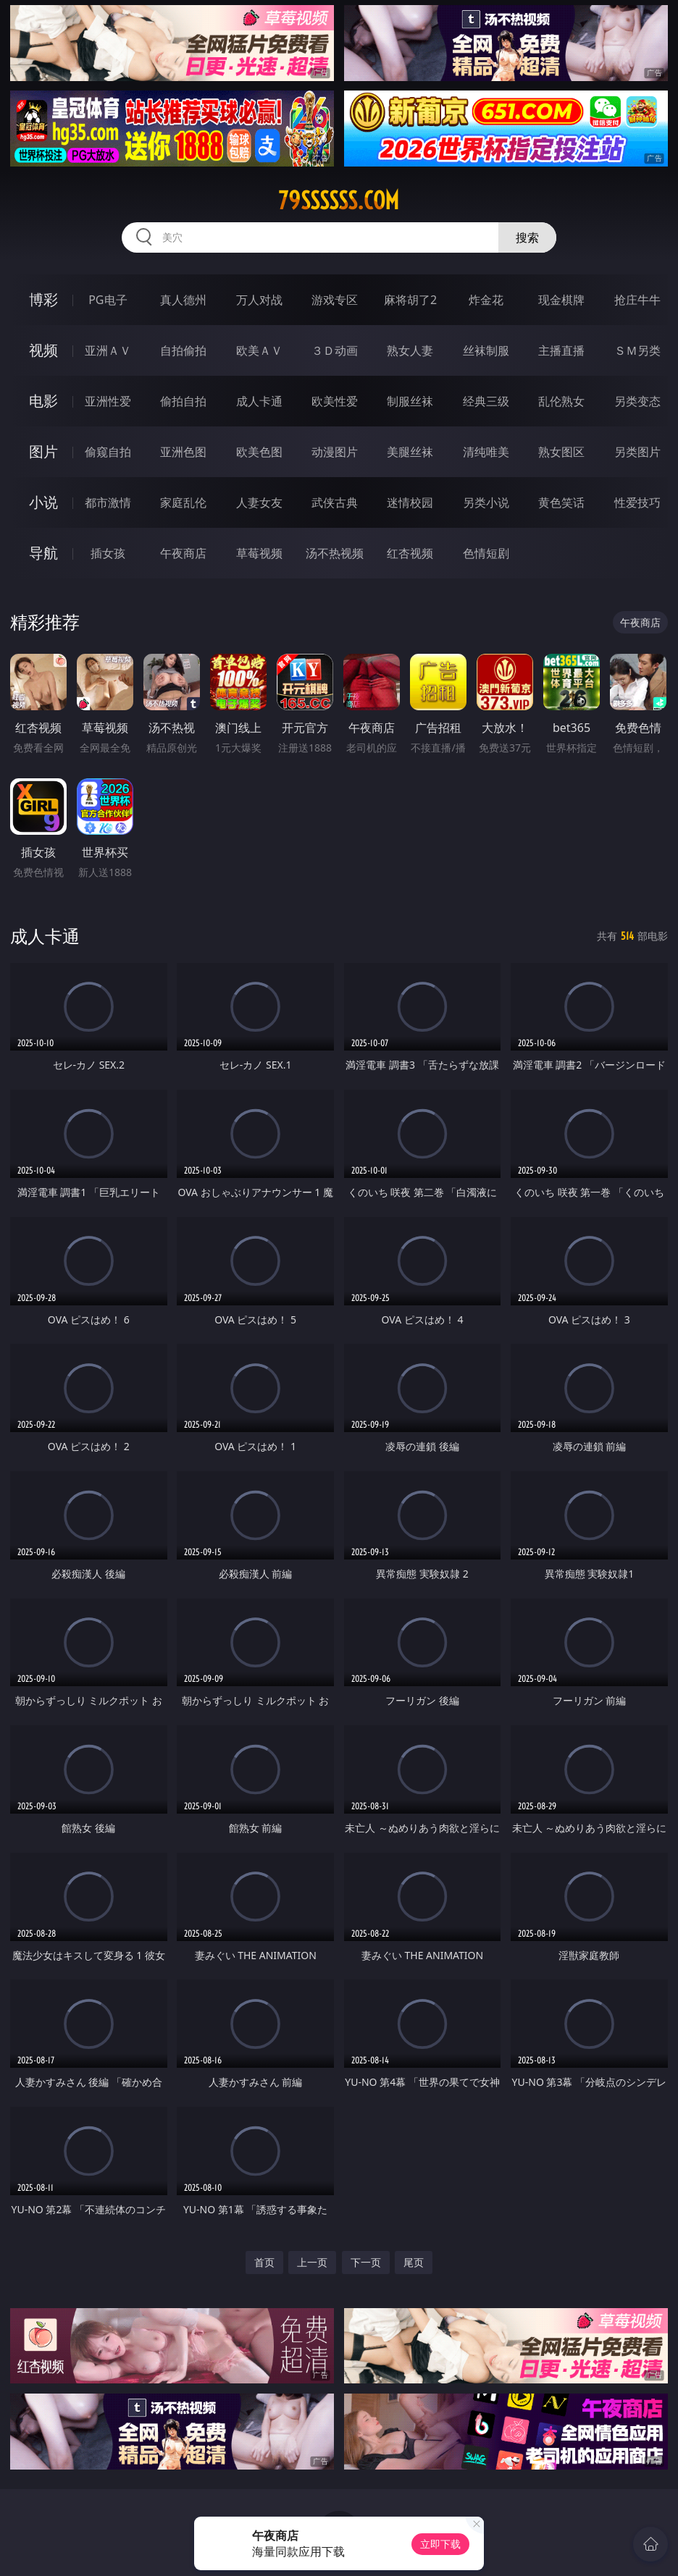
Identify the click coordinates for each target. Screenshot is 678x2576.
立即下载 (440, 2544)
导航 (43, 553)
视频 (43, 350)
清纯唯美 (486, 452)
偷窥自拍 (108, 452)
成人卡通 (259, 401)
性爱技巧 (637, 502)
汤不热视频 (335, 553)
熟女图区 (561, 452)
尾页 (413, 2262)
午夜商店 (183, 553)
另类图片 (637, 452)
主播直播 (561, 350)
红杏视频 (410, 553)
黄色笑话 (561, 502)
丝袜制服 (486, 350)
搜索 (527, 237)
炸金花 (486, 300)
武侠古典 (334, 502)
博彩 (43, 299)
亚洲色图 (183, 452)
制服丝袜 (410, 401)
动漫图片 (334, 452)
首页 (264, 2262)
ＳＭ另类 (637, 350)
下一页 (366, 2262)
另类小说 (486, 502)
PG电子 (107, 300)
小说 (43, 502)
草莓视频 (259, 553)
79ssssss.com (338, 200)
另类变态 (637, 401)
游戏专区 (334, 300)
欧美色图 (259, 452)
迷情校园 (410, 502)
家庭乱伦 (183, 502)
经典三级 (486, 401)
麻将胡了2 (410, 300)
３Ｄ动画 (334, 350)
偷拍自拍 (183, 401)
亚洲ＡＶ (108, 350)
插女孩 (108, 553)
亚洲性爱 (108, 401)
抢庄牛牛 (637, 300)
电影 (43, 401)
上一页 (312, 2262)
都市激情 (108, 502)
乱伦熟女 (561, 401)
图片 (43, 451)
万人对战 (259, 300)
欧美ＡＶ (259, 350)
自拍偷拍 (183, 350)
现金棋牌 (561, 300)
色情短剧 (486, 553)
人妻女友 (259, 502)
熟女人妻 (410, 350)
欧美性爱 (334, 401)
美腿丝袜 (410, 452)
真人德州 (183, 300)
